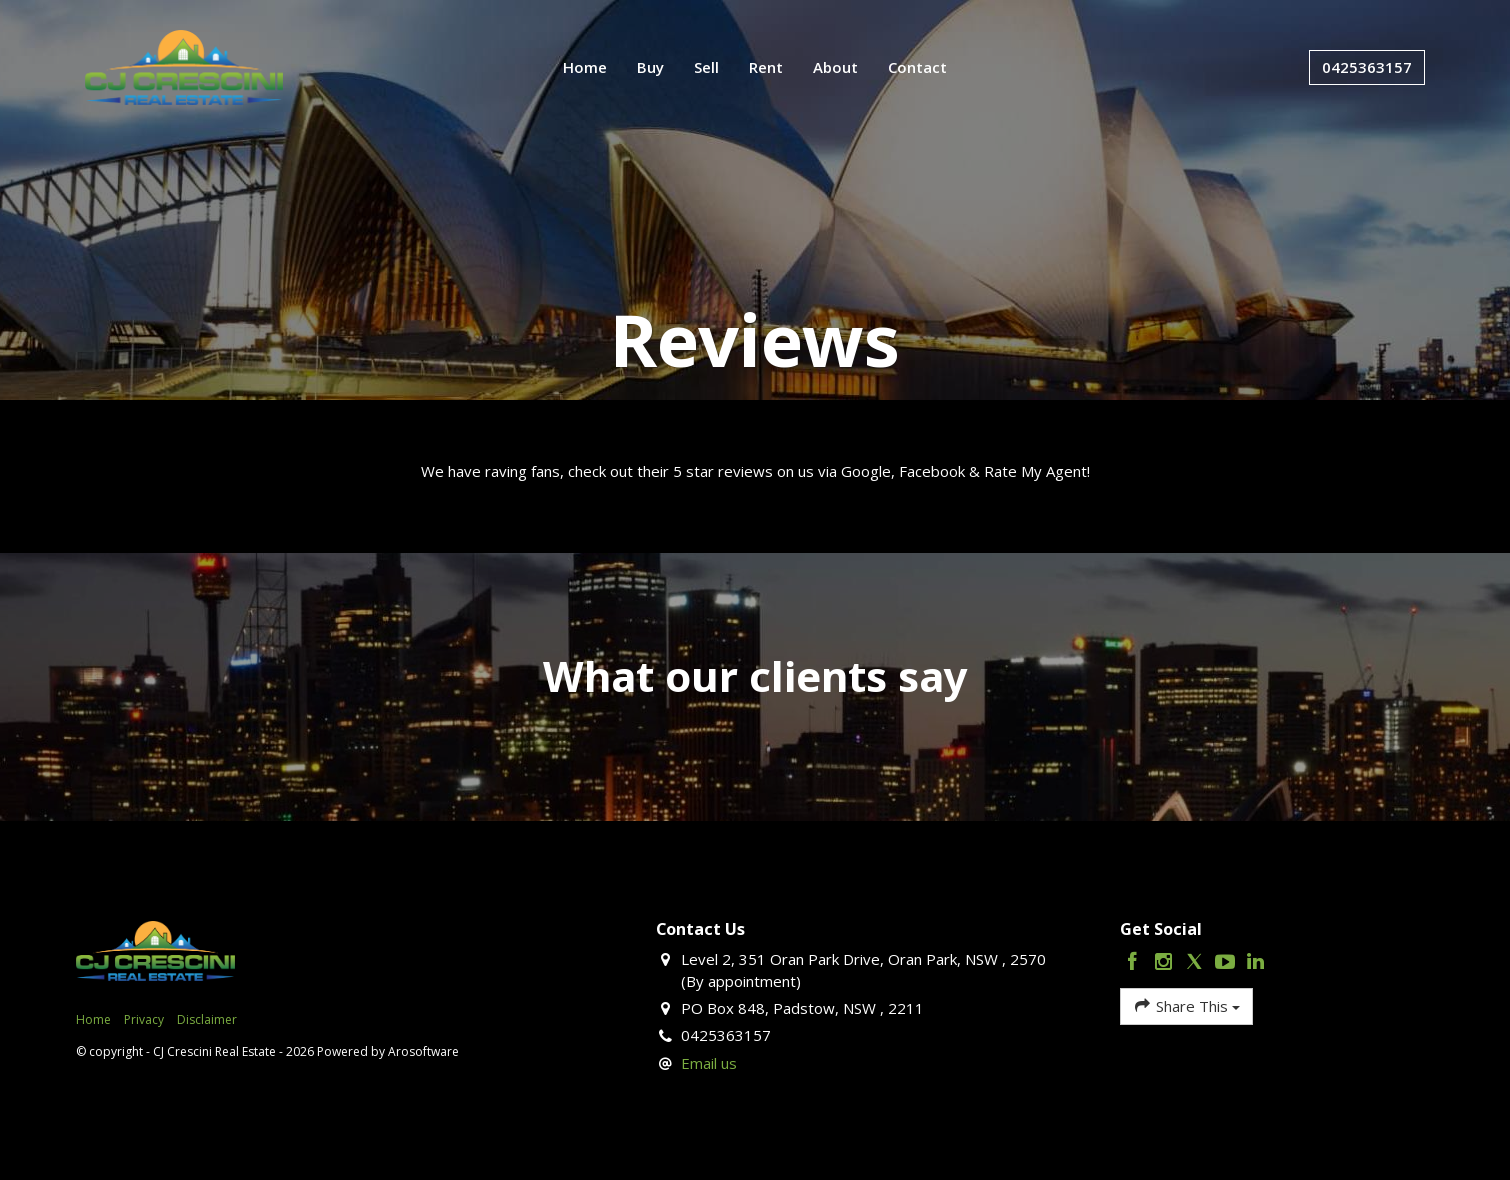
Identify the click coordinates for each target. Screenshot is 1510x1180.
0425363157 (1367, 67)
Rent (766, 67)
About (835, 67)
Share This (1186, 1005)
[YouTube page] (1227, 962)
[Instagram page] (1166, 962)
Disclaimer (207, 1019)
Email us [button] (709, 1063)
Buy (650, 67)
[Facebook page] (1135, 962)
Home (585, 67)
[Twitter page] (1197, 962)
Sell (706, 67)
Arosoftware (423, 1051)
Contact (917, 67)
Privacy (144, 1019)
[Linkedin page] (1256, 962)
